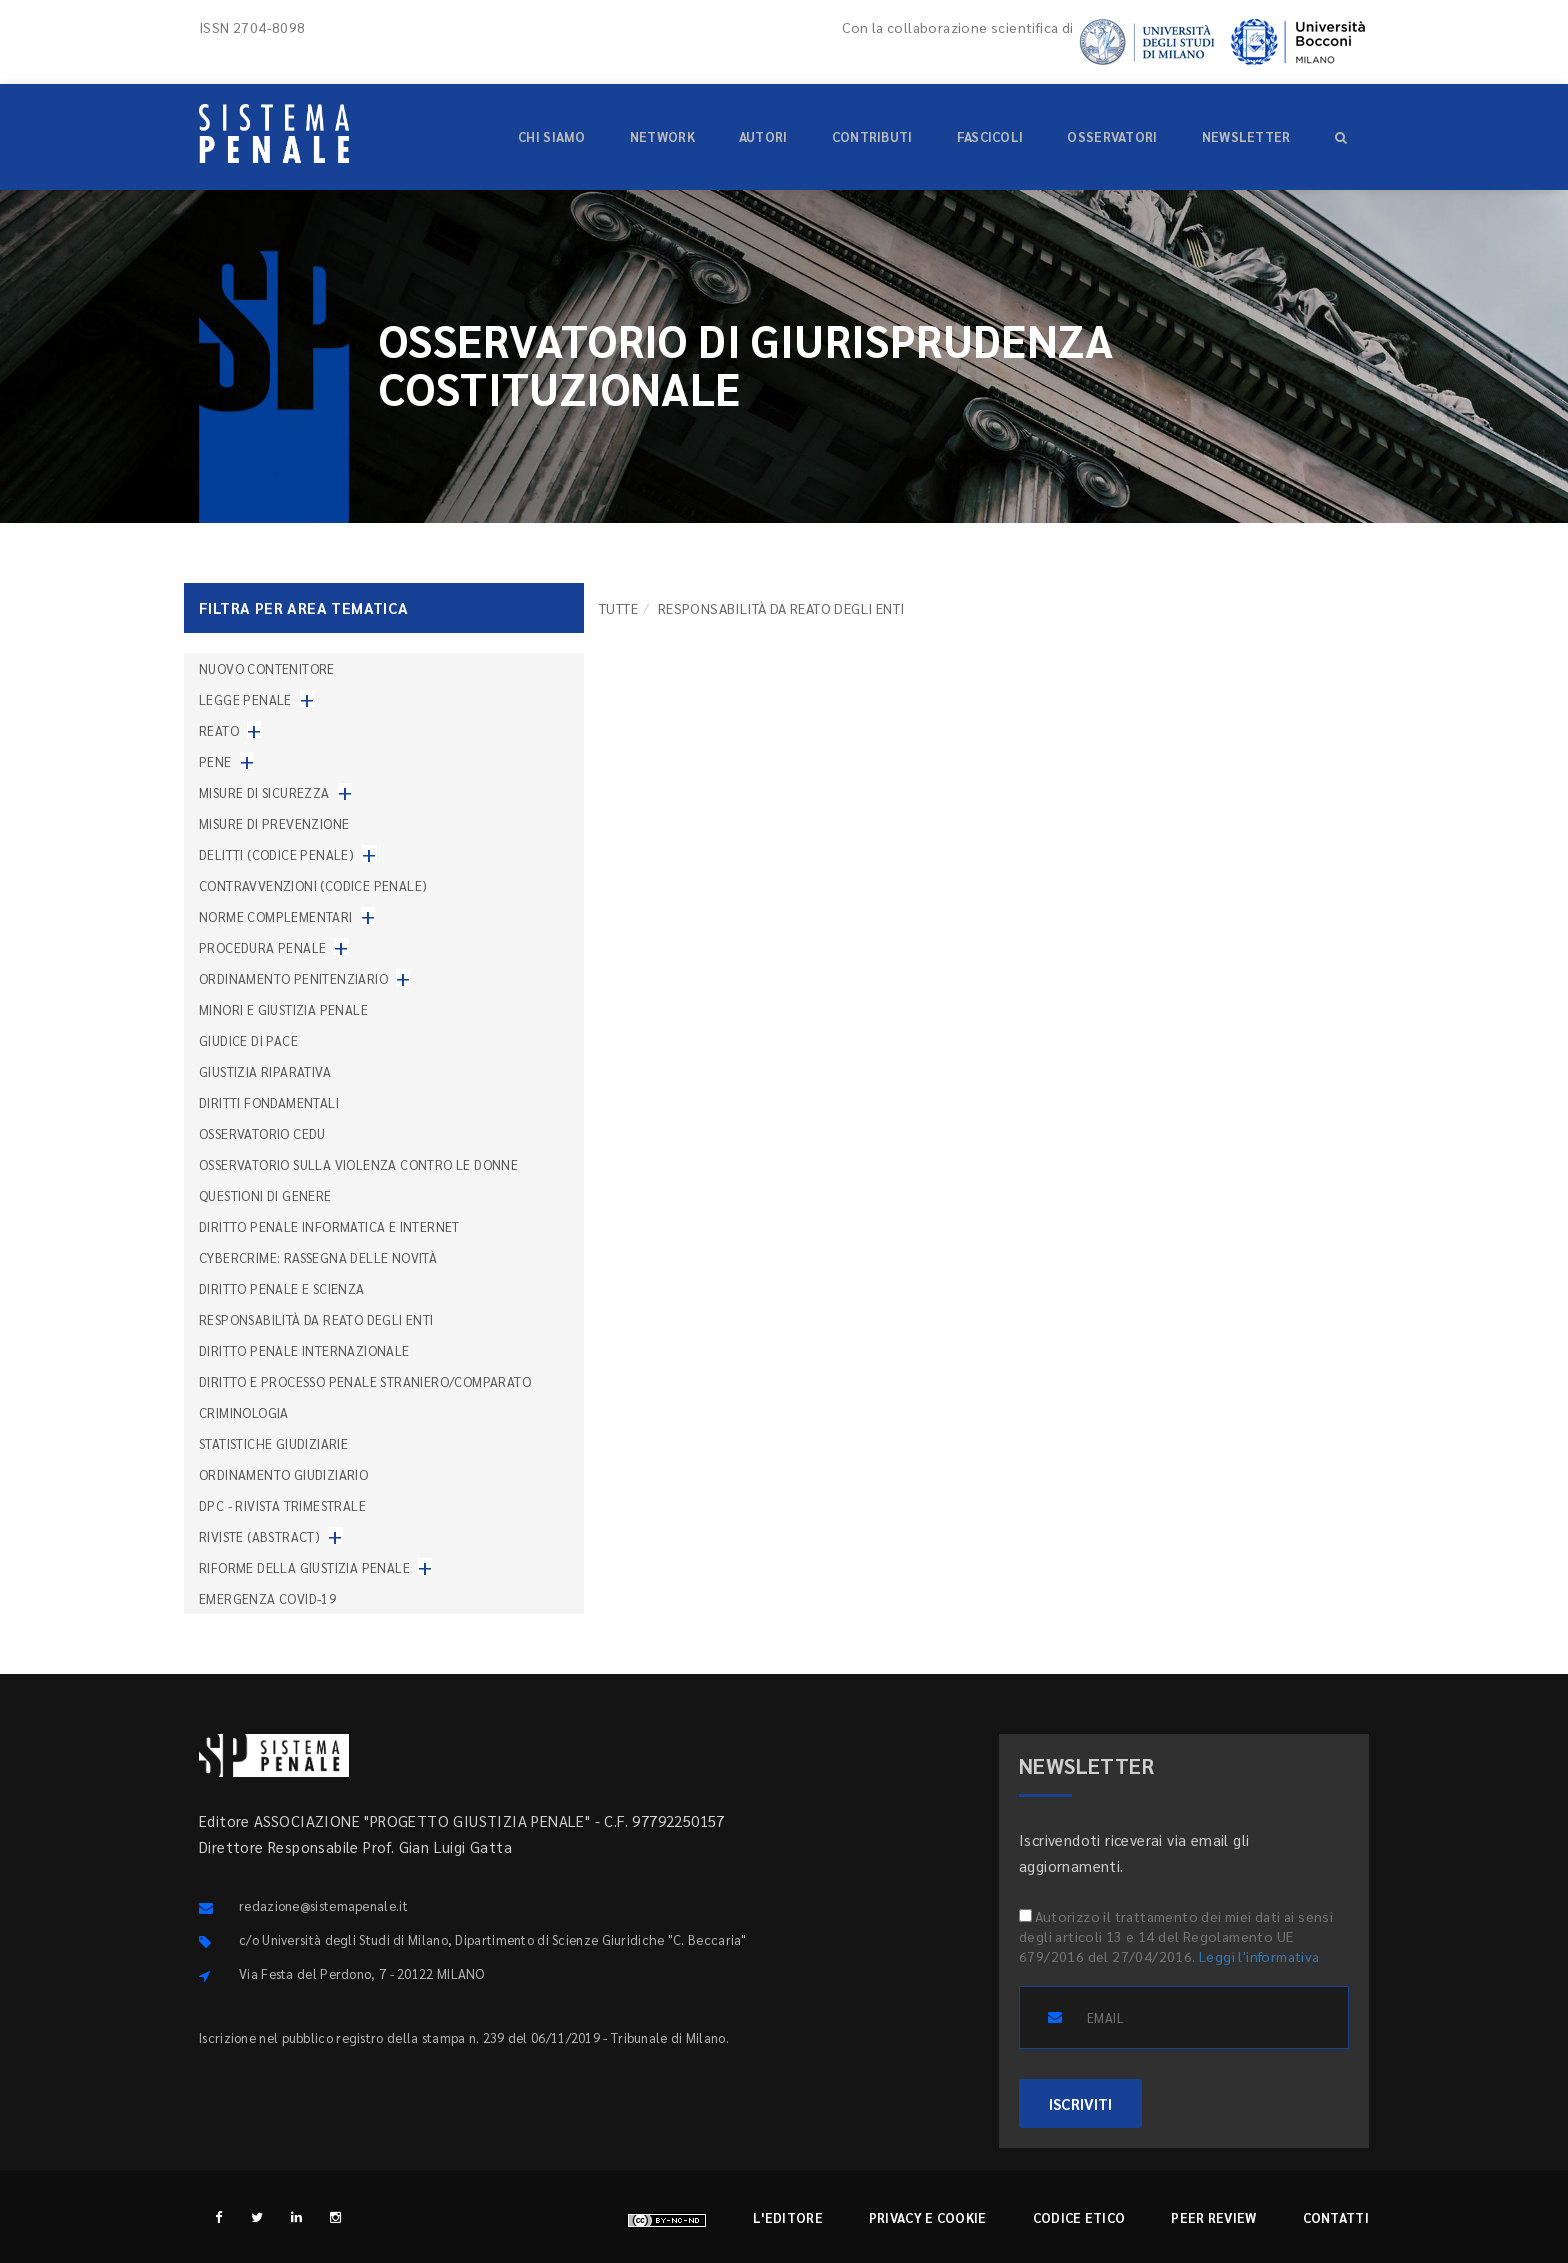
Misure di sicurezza (264, 792)
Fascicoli (990, 136)
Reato (219, 730)
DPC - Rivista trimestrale (282, 1505)
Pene (215, 761)
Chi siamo (552, 136)
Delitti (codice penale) (276, 854)
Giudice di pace (248, 1040)
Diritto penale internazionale (304, 1350)
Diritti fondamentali (269, 1102)
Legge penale (245, 699)
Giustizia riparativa (265, 1071)
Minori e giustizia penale (283, 1009)
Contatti (1336, 2217)
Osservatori (1112, 136)
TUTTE (618, 608)
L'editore (788, 2217)
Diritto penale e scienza (282, 1288)
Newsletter (1246, 136)
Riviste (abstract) (259, 1536)
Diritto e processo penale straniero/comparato (365, 1381)
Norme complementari (276, 916)
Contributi (872, 136)
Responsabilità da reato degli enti (316, 1319)
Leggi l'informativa (1259, 1956)
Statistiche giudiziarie (273, 1443)
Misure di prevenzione (274, 823)
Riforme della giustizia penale (304, 1567)
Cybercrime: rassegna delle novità (318, 1257)
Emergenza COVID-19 (267, 1598)
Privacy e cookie (928, 2217)
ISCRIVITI (1080, 2103)
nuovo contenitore (267, 668)
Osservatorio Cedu (262, 1133)
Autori (763, 136)
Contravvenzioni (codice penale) (313, 885)
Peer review (1213, 2217)
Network (662, 136)
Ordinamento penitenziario (293, 978)
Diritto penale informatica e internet (329, 1226)
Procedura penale (262, 947)
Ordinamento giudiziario (283, 1474)
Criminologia (244, 1412)
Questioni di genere (265, 1195)
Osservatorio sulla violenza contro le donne (358, 1164)
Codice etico (1079, 2217)
